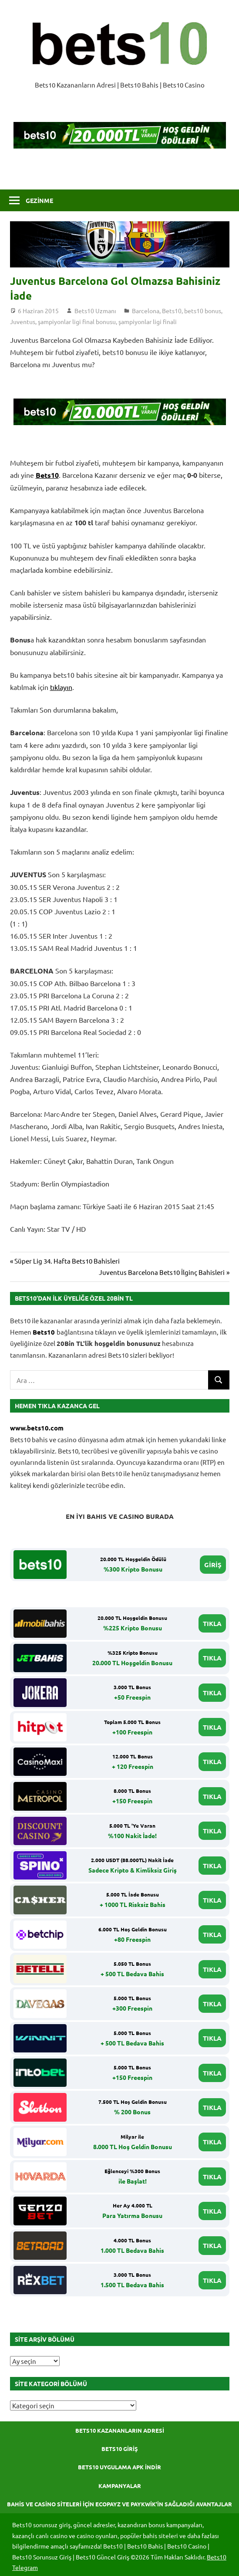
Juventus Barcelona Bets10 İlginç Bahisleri (162, 1272)
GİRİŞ (213, 1564)
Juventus (22, 321)
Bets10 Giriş (119, 2448)
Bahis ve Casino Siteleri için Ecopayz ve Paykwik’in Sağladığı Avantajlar (119, 2504)
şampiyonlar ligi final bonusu (77, 321)
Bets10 (172, 310)
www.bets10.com (37, 1427)
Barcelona (145, 310)
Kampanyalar (119, 2485)
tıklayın (61, 687)
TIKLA (212, 1623)
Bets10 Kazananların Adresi (119, 2430)
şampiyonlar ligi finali (147, 321)
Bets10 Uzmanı (95, 310)
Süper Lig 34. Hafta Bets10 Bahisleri (67, 1261)
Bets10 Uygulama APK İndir (119, 2467)
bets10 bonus (202, 310)
